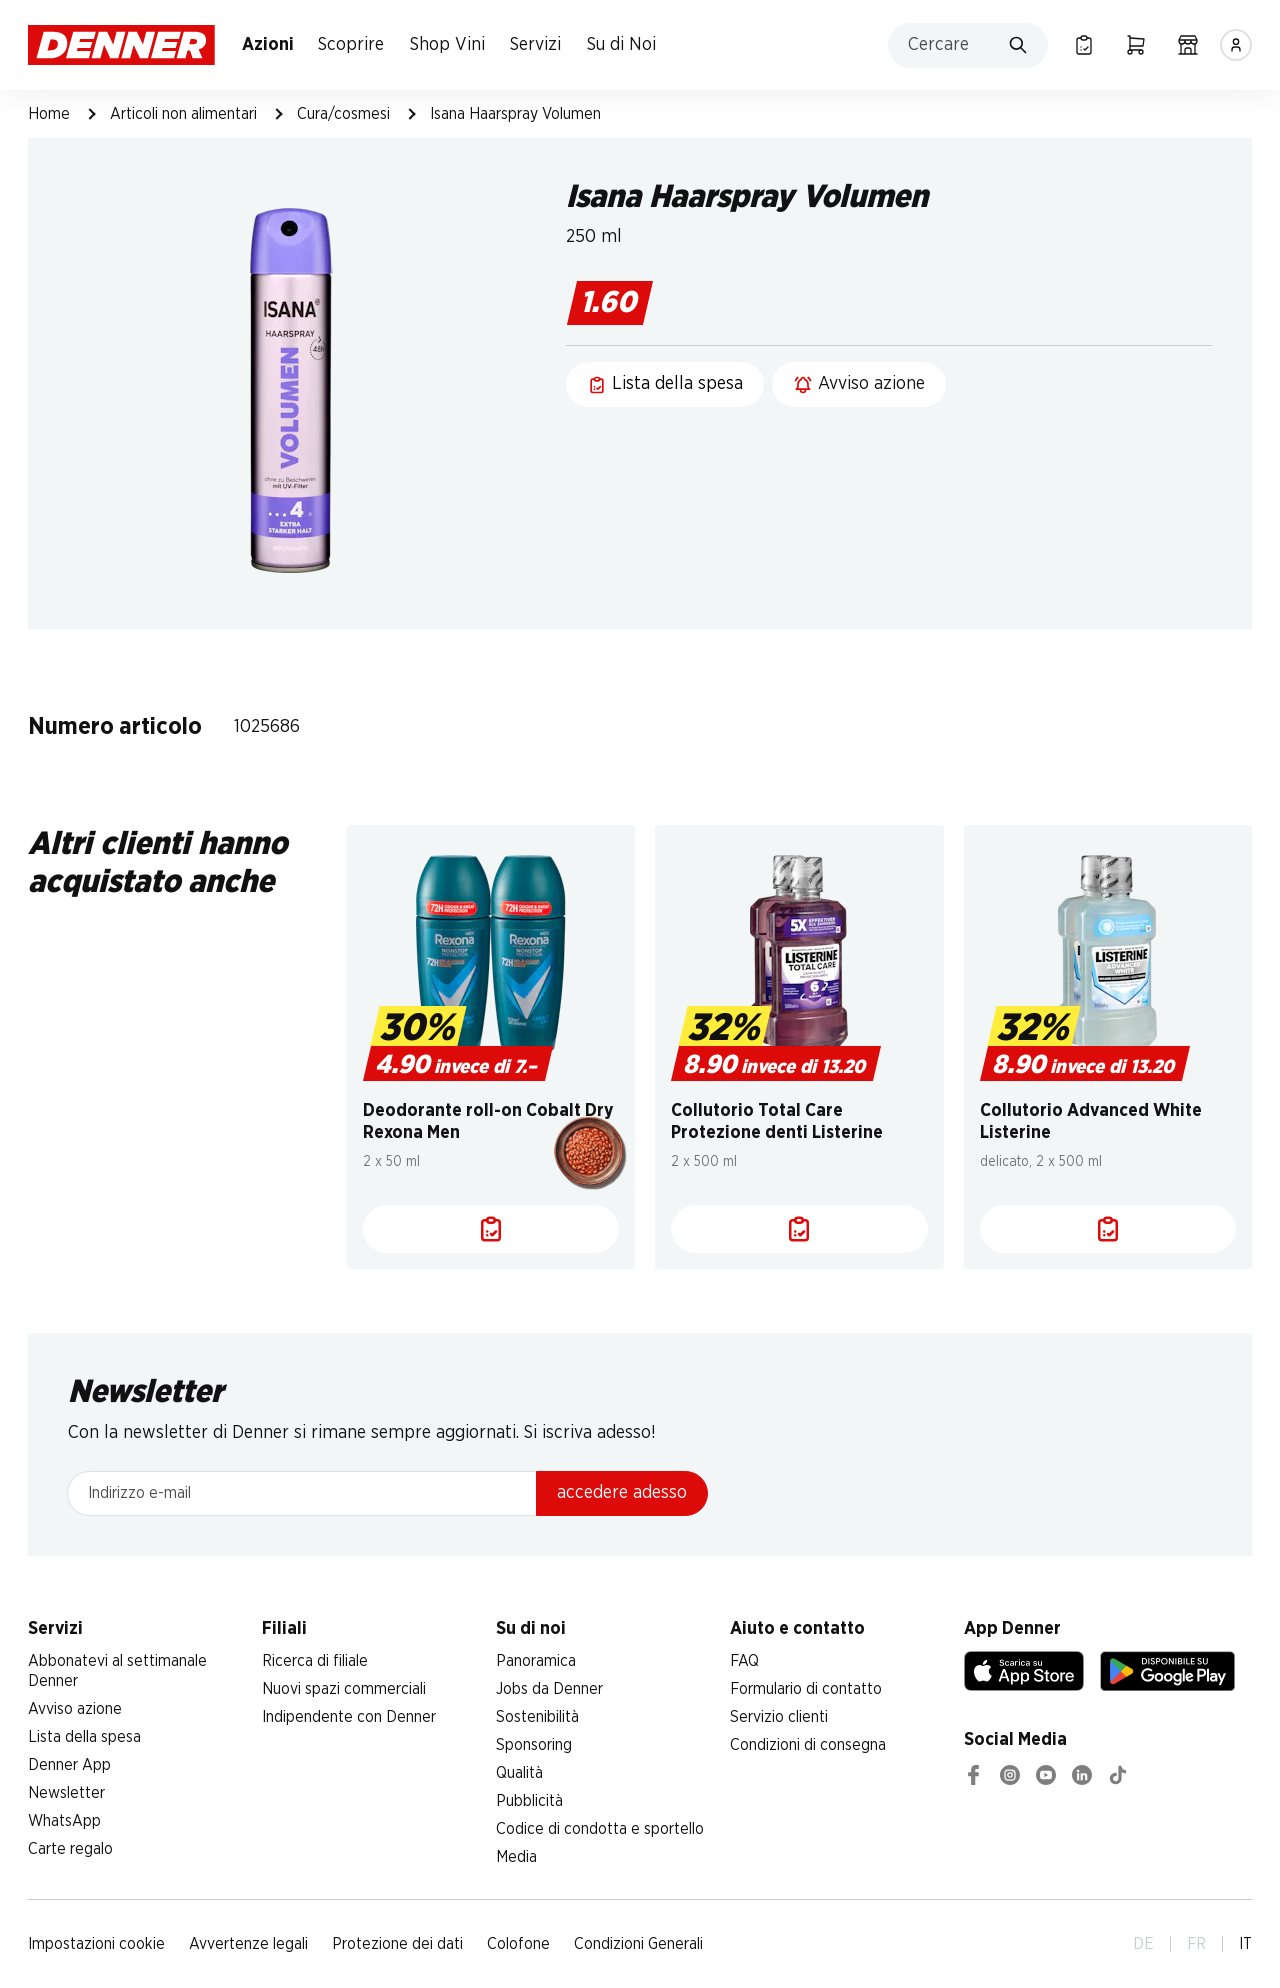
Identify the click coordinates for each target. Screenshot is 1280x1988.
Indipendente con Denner (349, 1717)
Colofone (518, 1944)
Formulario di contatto (806, 1689)
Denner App (69, 1765)
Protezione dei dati (397, 1944)
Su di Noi (621, 45)
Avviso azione (75, 1709)
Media (516, 1857)
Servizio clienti (779, 1717)
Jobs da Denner (549, 1689)
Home (49, 114)
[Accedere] (1236, 45)
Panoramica (536, 1661)
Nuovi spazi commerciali (344, 1689)
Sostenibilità (537, 1717)
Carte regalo (70, 1849)
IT (1245, 1944)
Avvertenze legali (248, 1944)
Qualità (519, 1773)
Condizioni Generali (638, 1944)
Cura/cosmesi (343, 114)
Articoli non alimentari (183, 114)
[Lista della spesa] (1084, 45)
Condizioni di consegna (808, 1745)
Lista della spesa (84, 1737)
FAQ (744, 1661)
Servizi (535, 45)
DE (1143, 1944)
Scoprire (351, 45)
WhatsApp (64, 1821)
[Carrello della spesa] (1136, 45)
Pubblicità (529, 1801)
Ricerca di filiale (315, 1661)
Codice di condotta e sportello (600, 1829)
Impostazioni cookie (96, 1944)
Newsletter (66, 1793)
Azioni (268, 45)
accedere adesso (622, 1493)
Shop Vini (447, 45)
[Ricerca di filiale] (1188, 45)
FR (1196, 1944)
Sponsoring (534, 1745)
